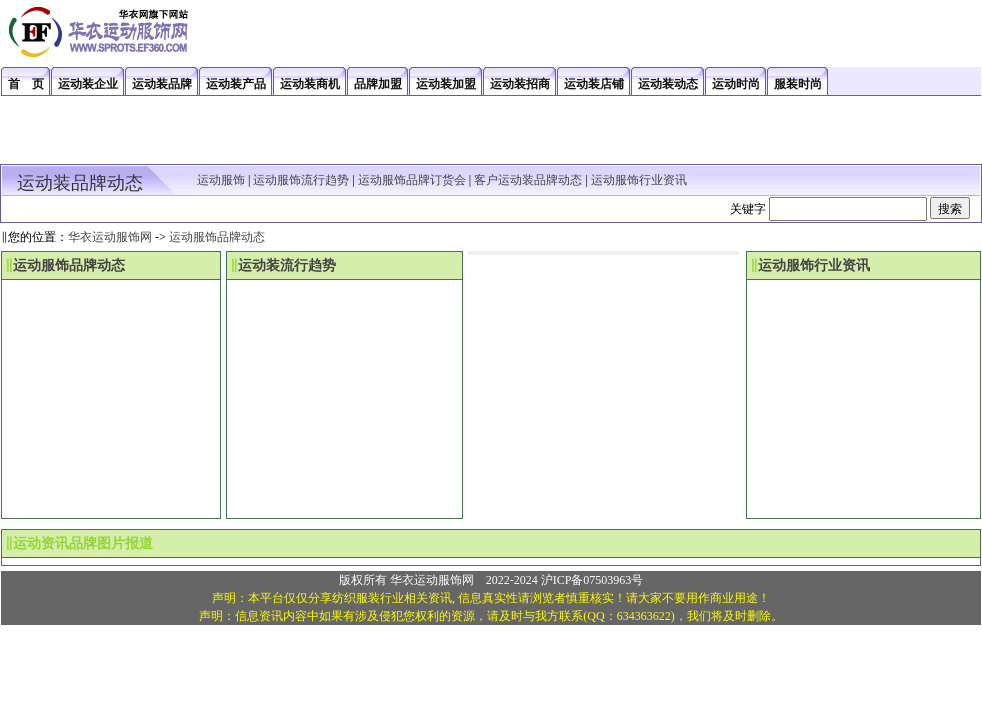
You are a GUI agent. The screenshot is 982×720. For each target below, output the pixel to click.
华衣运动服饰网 (110, 237)
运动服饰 (221, 180)
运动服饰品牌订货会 (412, 180)
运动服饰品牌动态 (217, 237)
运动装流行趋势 (287, 265)
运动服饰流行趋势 (301, 180)
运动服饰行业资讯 (639, 180)
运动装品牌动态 (80, 183)
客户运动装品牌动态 (528, 180)
